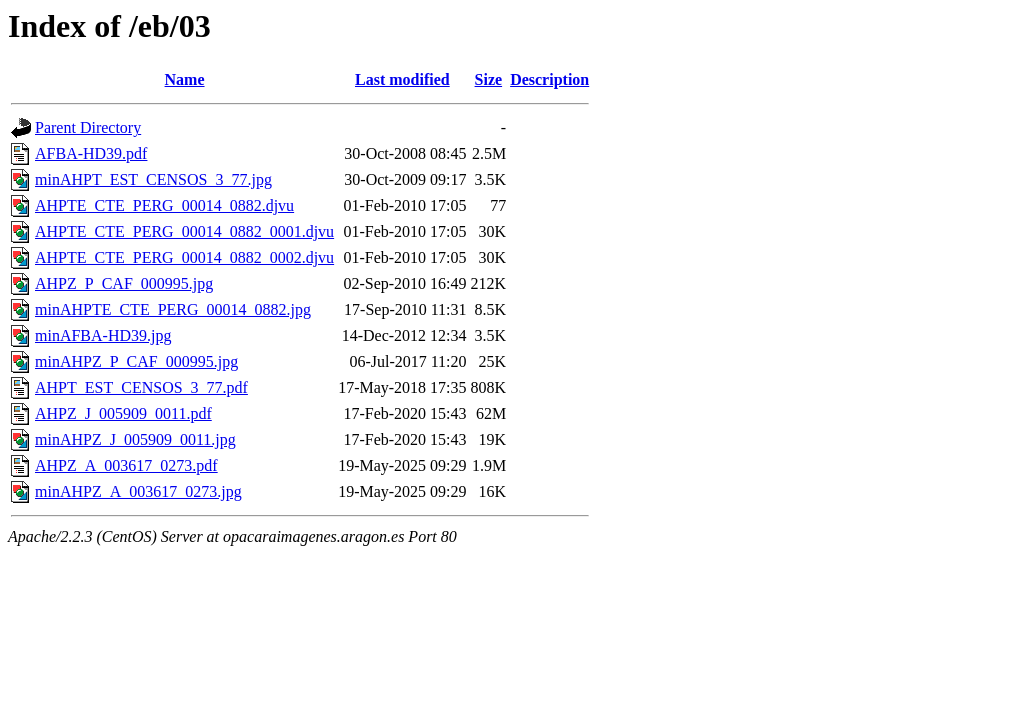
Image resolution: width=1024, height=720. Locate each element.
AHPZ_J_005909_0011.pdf (123, 413)
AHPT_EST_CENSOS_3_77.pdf (141, 387)
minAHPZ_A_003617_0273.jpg (138, 491)
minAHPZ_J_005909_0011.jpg (135, 439)
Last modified (402, 79)
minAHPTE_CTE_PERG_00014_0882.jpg (173, 309)
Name (185, 79)
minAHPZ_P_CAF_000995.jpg (136, 361)
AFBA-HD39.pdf (91, 153)
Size (489, 79)
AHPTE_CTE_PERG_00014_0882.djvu (164, 205)
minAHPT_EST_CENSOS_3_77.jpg (153, 179)
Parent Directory (88, 127)
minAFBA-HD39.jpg (103, 335)
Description (549, 79)
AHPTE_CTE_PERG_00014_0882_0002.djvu (184, 257)
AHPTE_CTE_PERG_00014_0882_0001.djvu (184, 231)
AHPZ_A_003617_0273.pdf (126, 465)
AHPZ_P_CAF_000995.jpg (124, 283)
